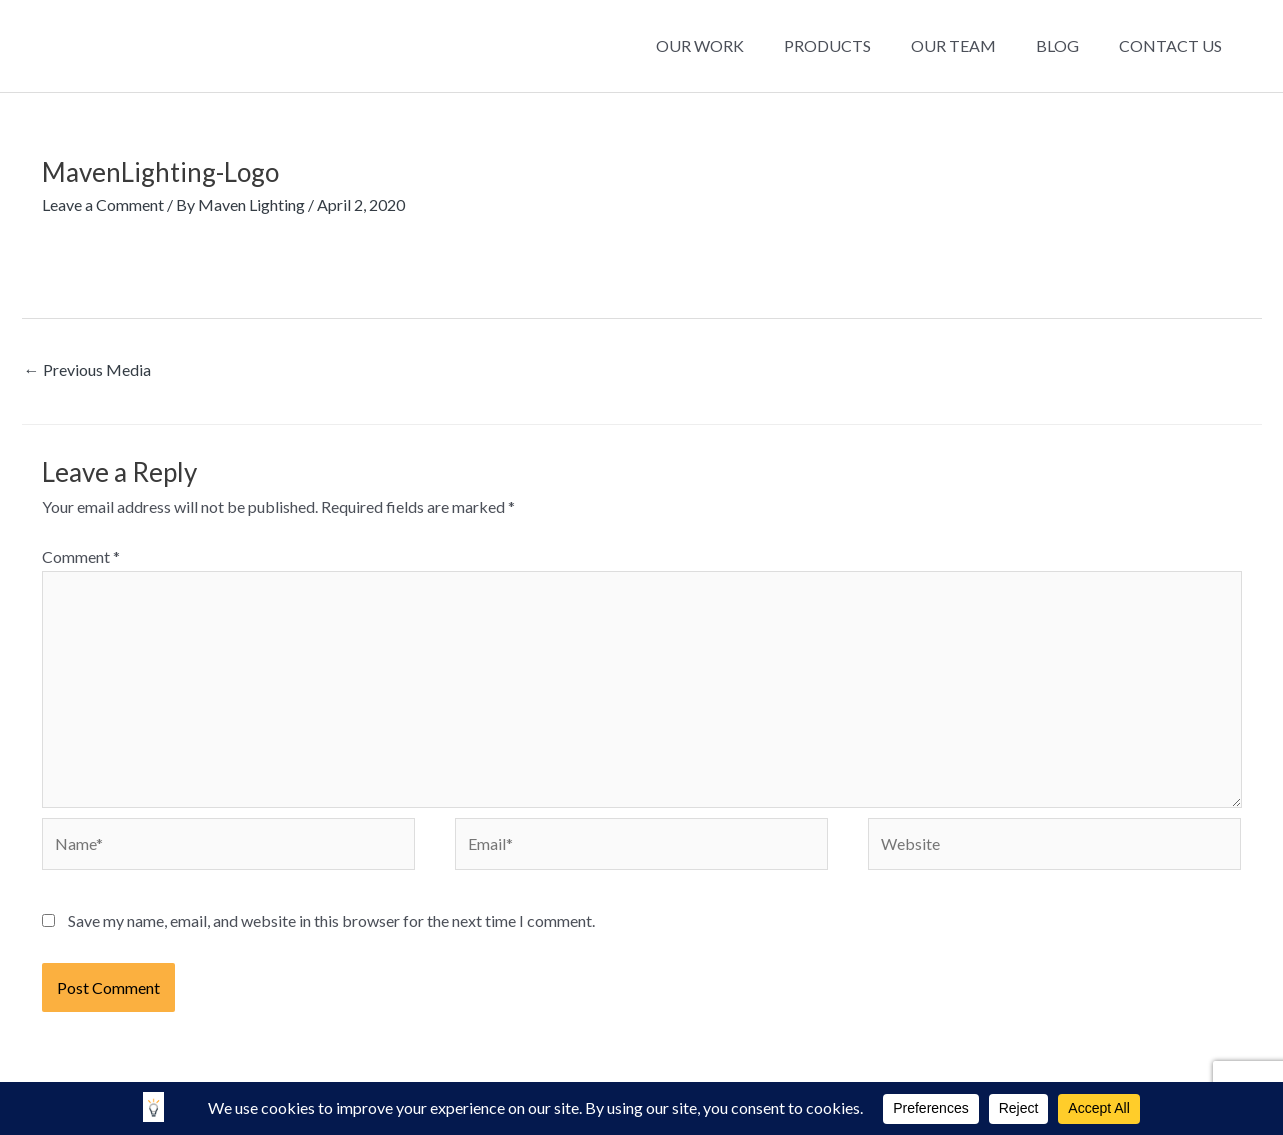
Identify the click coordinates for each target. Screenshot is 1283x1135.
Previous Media (87, 369)
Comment (81, 556)
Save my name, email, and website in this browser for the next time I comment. (331, 920)
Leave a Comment (103, 204)
